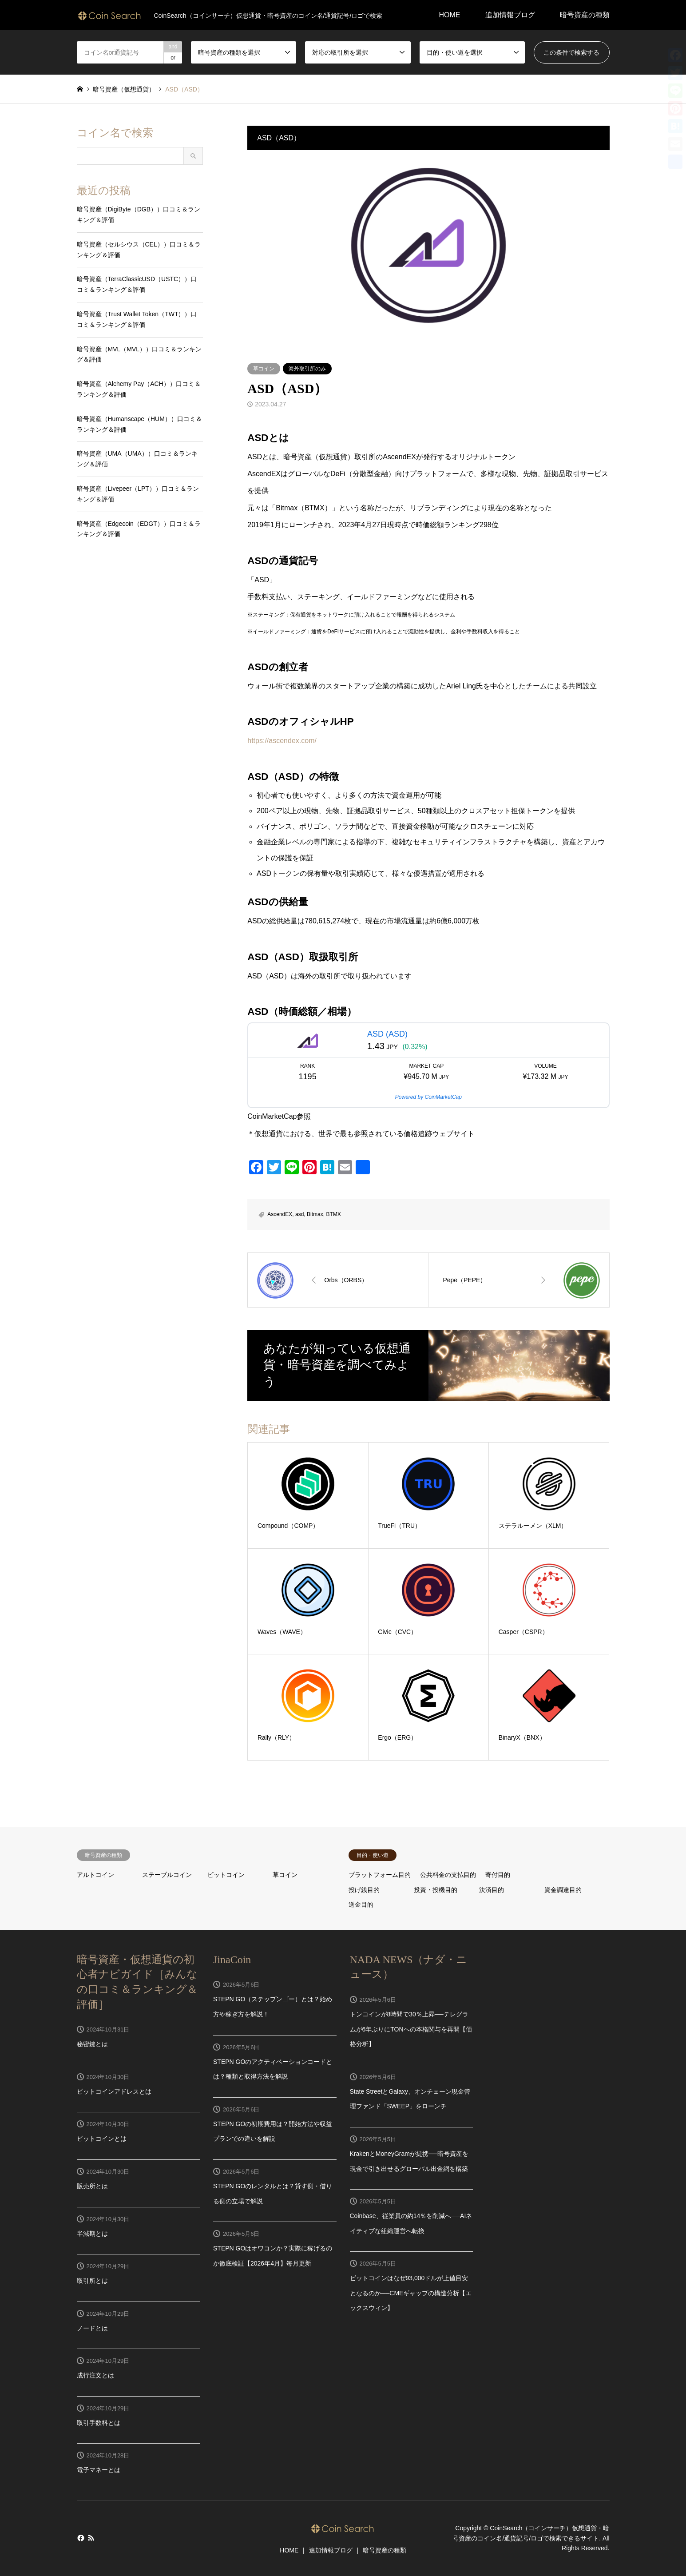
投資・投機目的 (435, 1889)
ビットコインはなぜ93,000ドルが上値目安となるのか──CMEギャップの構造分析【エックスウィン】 (411, 2292)
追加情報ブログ (510, 15)
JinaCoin (232, 1959)
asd (299, 1214)
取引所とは (92, 2280)
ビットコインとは (102, 2138)
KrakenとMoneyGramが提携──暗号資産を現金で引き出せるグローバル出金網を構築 (409, 2161)
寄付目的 (497, 1874)
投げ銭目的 (364, 1889)
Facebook (80, 2538)
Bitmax (315, 1214)
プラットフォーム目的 (380, 1874)
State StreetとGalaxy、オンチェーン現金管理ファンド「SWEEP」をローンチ (410, 2099)
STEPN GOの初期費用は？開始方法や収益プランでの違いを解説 (272, 2131)
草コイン (263, 369)
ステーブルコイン (167, 1874)
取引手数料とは (98, 2422)
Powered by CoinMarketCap (428, 1097)
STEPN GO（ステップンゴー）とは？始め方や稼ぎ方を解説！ (272, 2007)
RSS (91, 2538)
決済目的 (491, 1889)
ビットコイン (226, 1874)
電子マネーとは (98, 2469)
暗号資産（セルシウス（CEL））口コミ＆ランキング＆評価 (139, 249)
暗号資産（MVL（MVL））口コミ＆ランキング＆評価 (139, 354)
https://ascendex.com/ (282, 740)
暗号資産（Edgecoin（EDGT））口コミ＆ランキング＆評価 (139, 529)
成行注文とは (95, 2375)
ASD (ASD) (387, 1034)
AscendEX (279, 1214)
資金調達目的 (563, 1889)
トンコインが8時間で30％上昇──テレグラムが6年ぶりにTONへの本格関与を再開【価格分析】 (411, 2029)
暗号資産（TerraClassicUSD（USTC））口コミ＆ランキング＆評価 (137, 284)
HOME (449, 15)
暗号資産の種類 (585, 15)
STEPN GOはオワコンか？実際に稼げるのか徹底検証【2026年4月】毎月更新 (272, 2256)
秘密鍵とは (92, 2043)
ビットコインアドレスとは (114, 2091)
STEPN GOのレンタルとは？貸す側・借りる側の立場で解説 (272, 2193)
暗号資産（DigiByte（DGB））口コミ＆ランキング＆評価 (138, 214)
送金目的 (361, 1904)
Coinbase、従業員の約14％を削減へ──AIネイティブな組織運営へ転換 (411, 2223)
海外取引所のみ (307, 369)
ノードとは (92, 2328)
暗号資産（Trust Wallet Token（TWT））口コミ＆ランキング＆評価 (137, 319)
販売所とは (92, 2186)
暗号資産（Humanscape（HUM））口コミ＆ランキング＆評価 (139, 424)
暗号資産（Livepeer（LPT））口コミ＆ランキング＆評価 (138, 494)
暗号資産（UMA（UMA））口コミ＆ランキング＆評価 (137, 459)
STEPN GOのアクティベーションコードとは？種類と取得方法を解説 (272, 2069)
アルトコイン (95, 1874)
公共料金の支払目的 (448, 1874)
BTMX (333, 1214)
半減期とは (92, 2233)
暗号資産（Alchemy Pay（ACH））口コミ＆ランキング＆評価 (139, 389)
